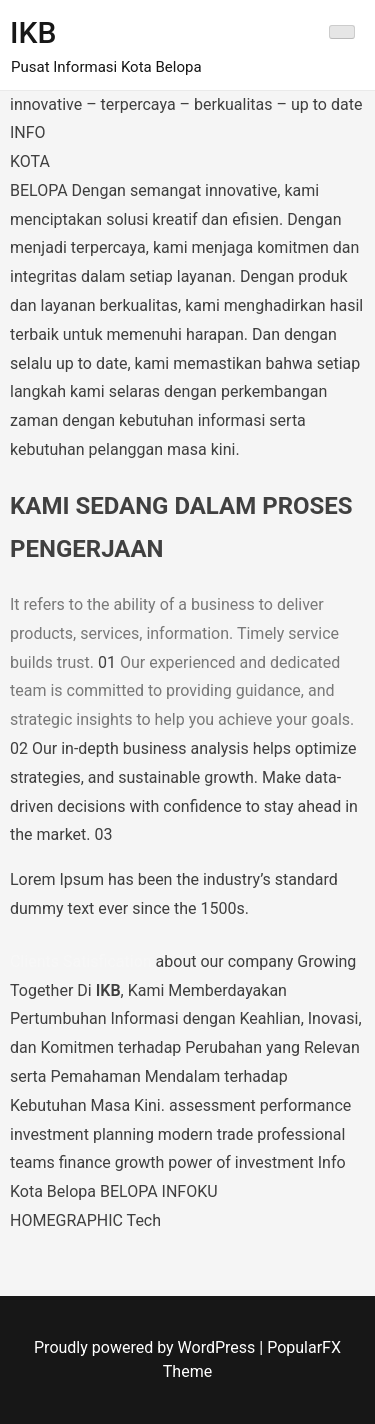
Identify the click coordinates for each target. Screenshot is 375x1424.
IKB (33, 32)
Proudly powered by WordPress (146, 1347)
